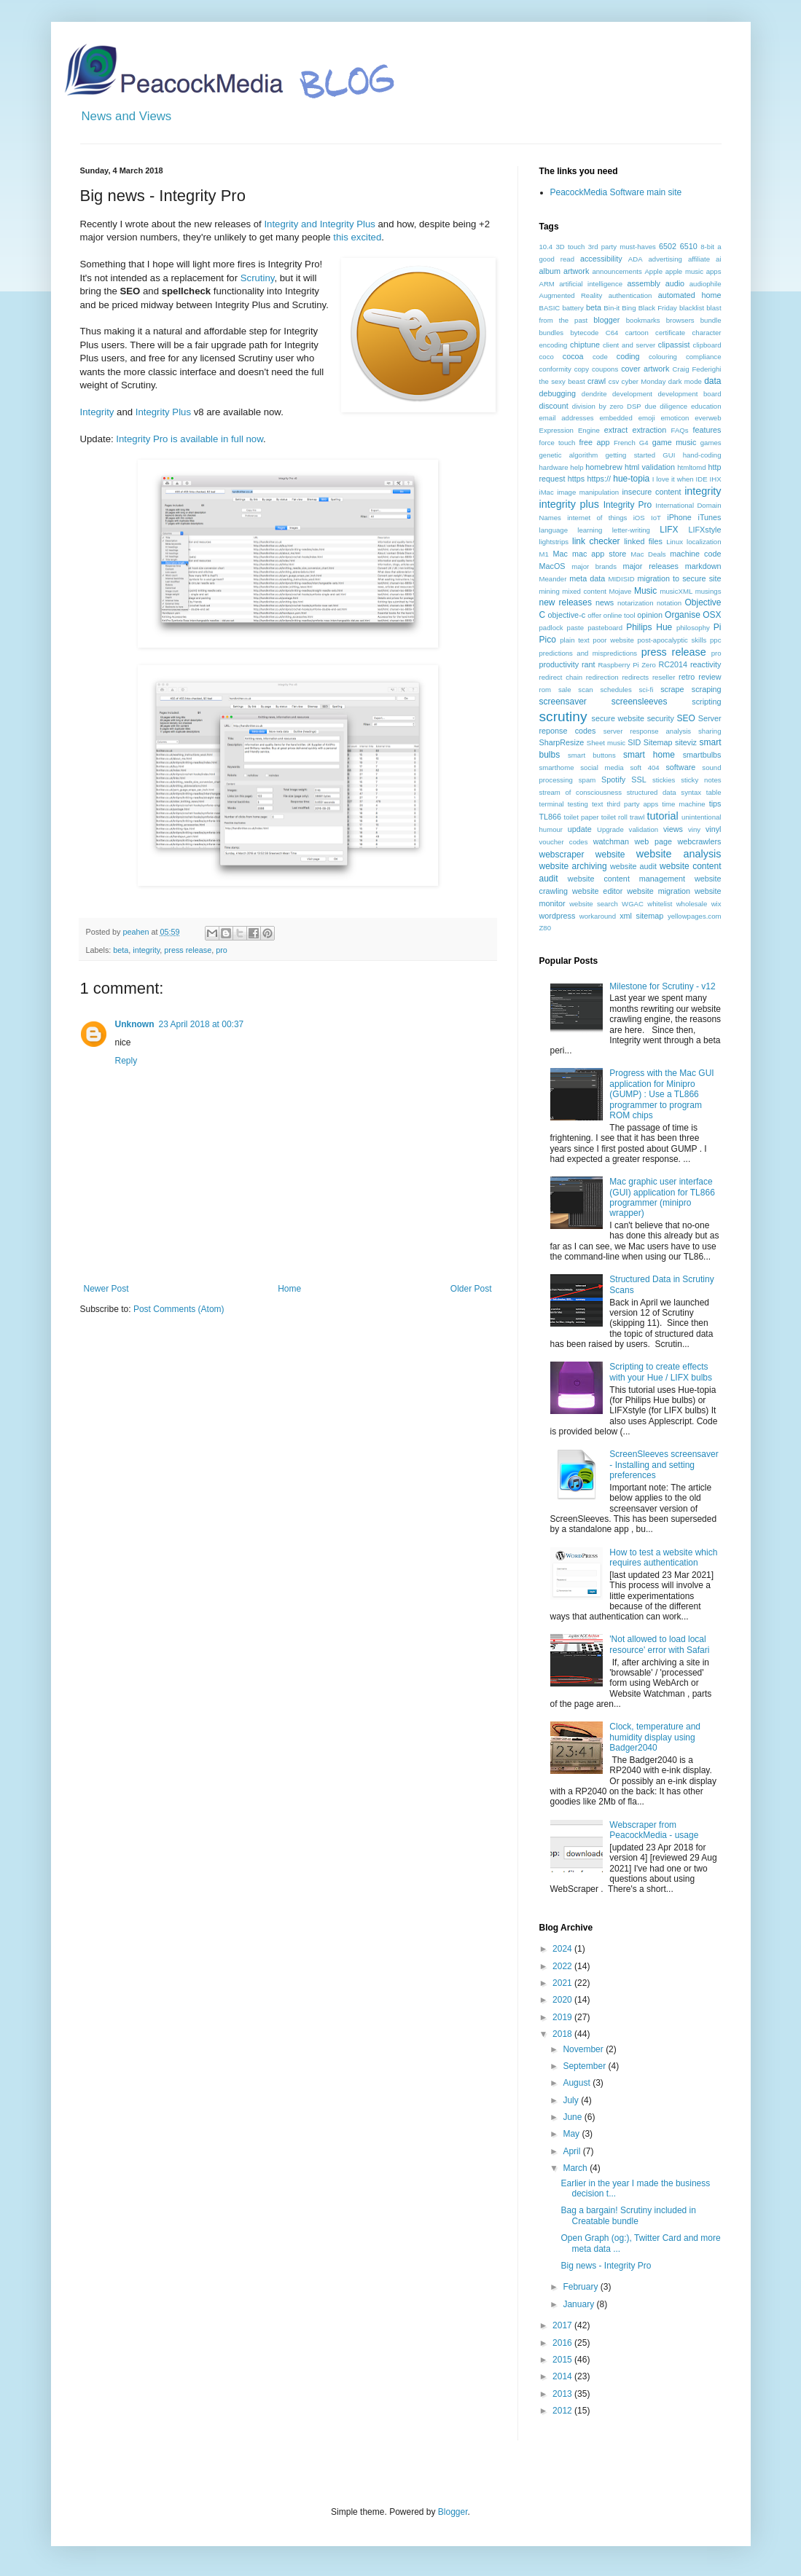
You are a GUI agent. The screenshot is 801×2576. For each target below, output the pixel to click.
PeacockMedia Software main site (616, 192)
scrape (672, 689)
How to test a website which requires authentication (663, 1557)
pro (221, 950)
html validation (650, 467)
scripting (706, 701)
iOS (639, 518)
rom (545, 690)
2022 (563, 1966)
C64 (612, 333)
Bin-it (611, 308)
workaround (597, 916)
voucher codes (563, 842)
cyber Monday (644, 381)
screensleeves (640, 701)
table (714, 792)
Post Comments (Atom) (178, 1309)
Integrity (97, 412)
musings (708, 591)
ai (718, 259)
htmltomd (691, 467)
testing (578, 804)
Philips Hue (649, 627)
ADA (635, 259)
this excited (357, 237)
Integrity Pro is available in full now (189, 438)
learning (589, 530)
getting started (630, 455)
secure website (618, 718)
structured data (651, 792)
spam (587, 780)
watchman (611, 841)
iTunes (710, 517)
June (573, 2117)
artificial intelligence (590, 284)
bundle (711, 320)
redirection (602, 677)
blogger (606, 319)
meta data (587, 578)
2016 (563, 2343)
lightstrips (554, 542)
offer (594, 615)
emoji (646, 418)
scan (585, 690)
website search (593, 904)
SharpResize (562, 742)
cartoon (637, 333)
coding (628, 356)
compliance (704, 357)
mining (549, 591)
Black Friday (657, 308)
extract (616, 429)
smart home (649, 755)
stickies (663, 780)
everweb (708, 418)
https (576, 478)
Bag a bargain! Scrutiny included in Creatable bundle (627, 2215)
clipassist (674, 344)
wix (716, 904)
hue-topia (631, 479)
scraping (707, 689)
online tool (619, 615)
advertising (665, 259)
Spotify (613, 779)
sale (564, 690)
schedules (615, 690)
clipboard (707, 345)
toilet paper (581, 817)
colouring (663, 357)
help (576, 467)
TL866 (550, 816)
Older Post (471, 1289)
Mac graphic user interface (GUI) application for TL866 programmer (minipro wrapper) (662, 1197)
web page (653, 841)
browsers (680, 320)
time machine (683, 804)
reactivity (706, 664)
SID (634, 742)
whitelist (659, 904)
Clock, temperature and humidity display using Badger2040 (654, 1737)
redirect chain (561, 677)
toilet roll (614, 817)
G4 (644, 443)
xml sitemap (641, 915)
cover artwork (645, 368)
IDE (702, 479)
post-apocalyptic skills (672, 640)
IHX (716, 479)
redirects (635, 677)
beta (120, 950)
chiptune (585, 344)
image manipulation (588, 492)
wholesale (692, 904)
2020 (563, 2000)
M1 (544, 554)
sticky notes (701, 780)
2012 (563, 2411)
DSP (634, 406)
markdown (703, 566)
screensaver (563, 701)
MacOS (552, 566)
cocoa (573, 356)
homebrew (603, 467)
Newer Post (106, 1289)
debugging (557, 393)
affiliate (699, 259)
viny (694, 829)
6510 (689, 246)
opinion (650, 614)
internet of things (597, 518)
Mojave (620, 591)
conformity (555, 369)
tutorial (662, 816)
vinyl (714, 829)
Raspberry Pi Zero (627, 665)
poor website (613, 640)
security (660, 718)
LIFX (669, 530)
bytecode (584, 333)
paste (575, 628)
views (673, 829)
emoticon (674, 418)
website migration (658, 891)
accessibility (601, 258)
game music (674, 442)
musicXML (676, 591)
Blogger (453, 2512)
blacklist (691, 308)
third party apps (632, 804)
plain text (574, 640)
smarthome (556, 767)
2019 (563, 2017)
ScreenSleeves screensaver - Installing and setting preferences (663, 1464)
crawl (596, 381)
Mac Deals (647, 554)
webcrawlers (700, 841)
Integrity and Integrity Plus (319, 224)
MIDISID (621, 579)
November (584, 2049)
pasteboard (604, 628)
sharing (709, 731)
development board (690, 394)
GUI (669, 455)
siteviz (686, 742)
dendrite (594, 394)
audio (674, 283)
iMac (546, 492)
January (579, 2304)
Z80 (545, 928)
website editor (597, 891)
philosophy (693, 628)
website (610, 854)
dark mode (685, 381)
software (680, 767)
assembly (643, 283)
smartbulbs (702, 754)
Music (645, 591)
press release (187, 950)
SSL (638, 779)
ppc (715, 640)
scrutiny (563, 716)
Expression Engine (569, 430)
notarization (635, 603)
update (580, 829)
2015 (563, 2360)
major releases (650, 566)
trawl (637, 817)
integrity (146, 950)
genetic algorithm (568, 455)
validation (644, 829)
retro (687, 676)
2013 (563, 2394)
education (706, 406)
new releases (565, 602)
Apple (653, 271)
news (604, 602)
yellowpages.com (695, 916)
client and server (629, 345)
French (625, 443)
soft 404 (644, 767)
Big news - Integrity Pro (605, 2266)
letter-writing (631, 530)
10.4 (546, 247)
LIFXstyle (705, 529)
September (585, 2066)
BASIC (549, 308)
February (581, 2287)
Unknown (135, 1024)
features (707, 429)
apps (714, 271)
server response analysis (647, 731)
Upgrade (610, 829)
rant (588, 664)
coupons (605, 369)
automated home (690, 295)
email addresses (566, 418)
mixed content (584, 591)
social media (601, 767)
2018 (563, 2034)
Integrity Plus (165, 412)
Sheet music (606, 743)
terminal (551, 804)
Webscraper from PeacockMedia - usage (653, 1830)
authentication (630, 295)
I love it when (673, 479)
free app (594, 442)
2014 (563, 2376)
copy (581, 369)
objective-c (567, 614)
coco (546, 357)
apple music (684, 271)
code (600, 357)
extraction (649, 429)
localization (704, 542)
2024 (563, 1949)
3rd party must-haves (622, 247)
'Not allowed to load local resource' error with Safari (659, 1644)
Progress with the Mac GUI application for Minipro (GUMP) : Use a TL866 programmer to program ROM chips (661, 1094)
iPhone (679, 517)
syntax (691, 792)
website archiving (573, 866)
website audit (633, 866)
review (709, 676)
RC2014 (672, 664)
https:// (599, 478)
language (553, 530)
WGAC (633, 904)
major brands (594, 566)
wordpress (557, 915)
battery (572, 308)
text (597, 804)
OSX (712, 615)
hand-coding (702, 455)
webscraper (562, 854)
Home (289, 1289)
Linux (674, 542)
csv (614, 381)
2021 (563, 1983)
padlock (551, 628)
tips (715, 803)
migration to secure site (680, 578)
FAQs (680, 430)
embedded (615, 418)
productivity (559, 664)
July (572, 2100)
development (632, 394)
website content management (626, 878)
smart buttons (592, 755)
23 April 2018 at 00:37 (201, 1024)
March (576, 2168)
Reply (126, 1061)
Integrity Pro (627, 505)
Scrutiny (258, 277)
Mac (560, 553)
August (578, 2083)
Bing (629, 308)
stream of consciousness (580, 792)
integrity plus (569, 504)
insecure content (651, 491)
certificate (670, 333)
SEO (685, 718)
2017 (563, 2325)
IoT (656, 518)
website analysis (679, 854)
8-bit (707, 247)
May (572, 2134)
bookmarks (643, 320)
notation (669, 603)
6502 (667, 246)
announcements (616, 271)
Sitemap (658, 742)
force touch (557, 443)
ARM (547, 284)
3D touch (570, 247)
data (712, 381)
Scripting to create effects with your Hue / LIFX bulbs (660, 1372)
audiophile (705, 284)
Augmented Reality (571, 295)
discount (553, 405)
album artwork (564, 271)
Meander (553, 579)
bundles (551, 333)
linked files (643, 541)
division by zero (597, 406)
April (572, 2151)
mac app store (599, 553)
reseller (663, 677)
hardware (553, 467)
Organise (682, 615)
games (711, 443)
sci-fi (646, 690)
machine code (695, 553)
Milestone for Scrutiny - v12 (662, 986)
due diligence (665, 406)
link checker (596, 541)
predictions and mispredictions (588, 653)
